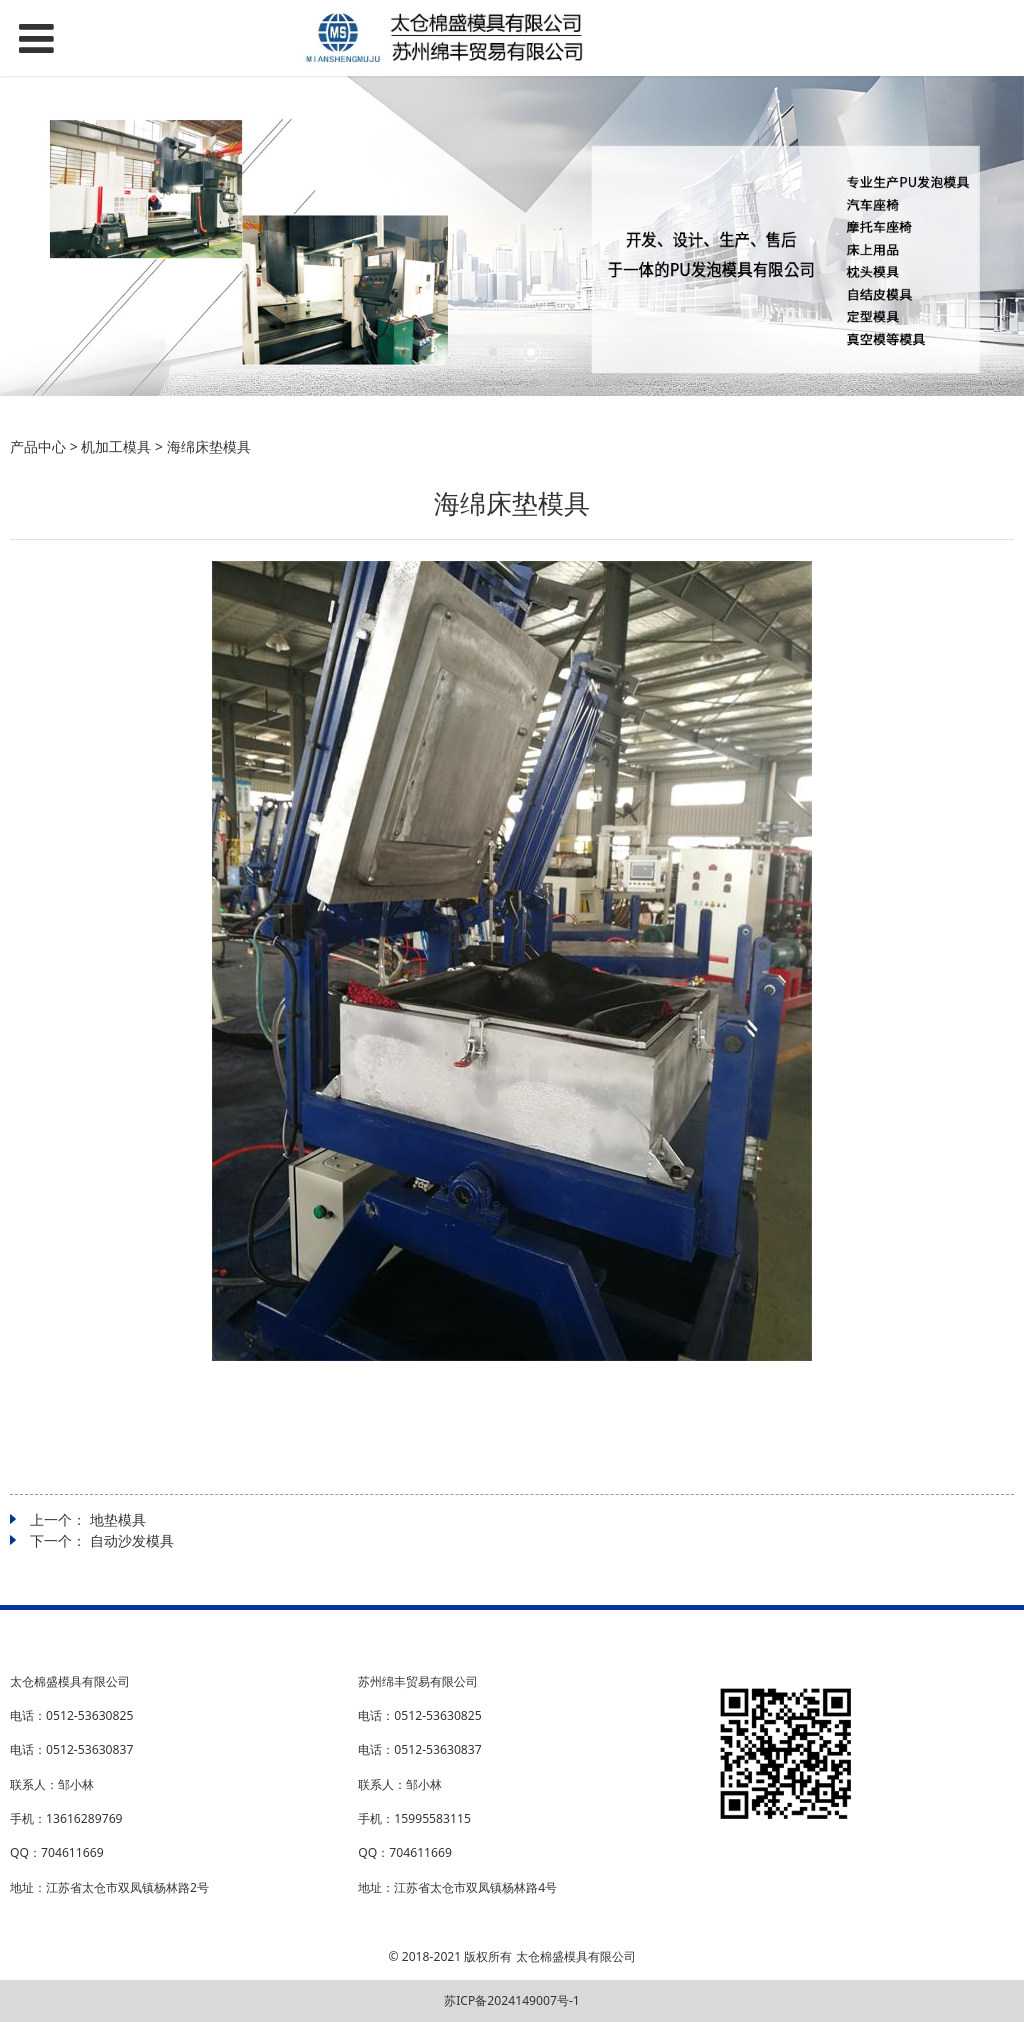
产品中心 (38, 446)
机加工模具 (116, 446)
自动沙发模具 (132, 1540)
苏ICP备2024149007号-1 (512, 2000)
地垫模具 (118, 1519)
